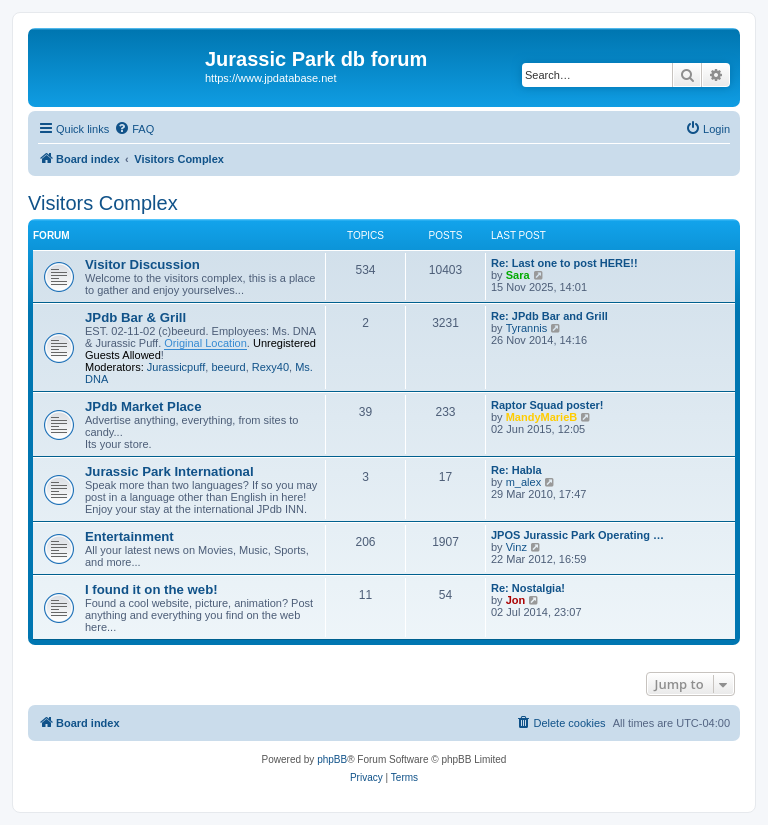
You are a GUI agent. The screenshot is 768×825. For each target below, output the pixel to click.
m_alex (523, 482)
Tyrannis (527, 328)
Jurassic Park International (169, 471)
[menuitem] (134, 129)
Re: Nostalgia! (528, 588)
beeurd (228, 367)
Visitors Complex (103, 203)
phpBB (332, 759)
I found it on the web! (151, 589)
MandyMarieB (542, 417)
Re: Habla (516, 470)
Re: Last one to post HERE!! (564, 263)
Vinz (516, 547)
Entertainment (129, 536)
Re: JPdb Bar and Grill (549, 316)
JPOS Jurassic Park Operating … (577, 535)
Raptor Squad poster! (547, 405)
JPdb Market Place (143, 406)
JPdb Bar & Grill (135, 317)
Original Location (205, 343)
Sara (518, 275)
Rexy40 (270, 367)
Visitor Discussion (142, 264)
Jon (516, 600)
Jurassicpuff (176, 367)
